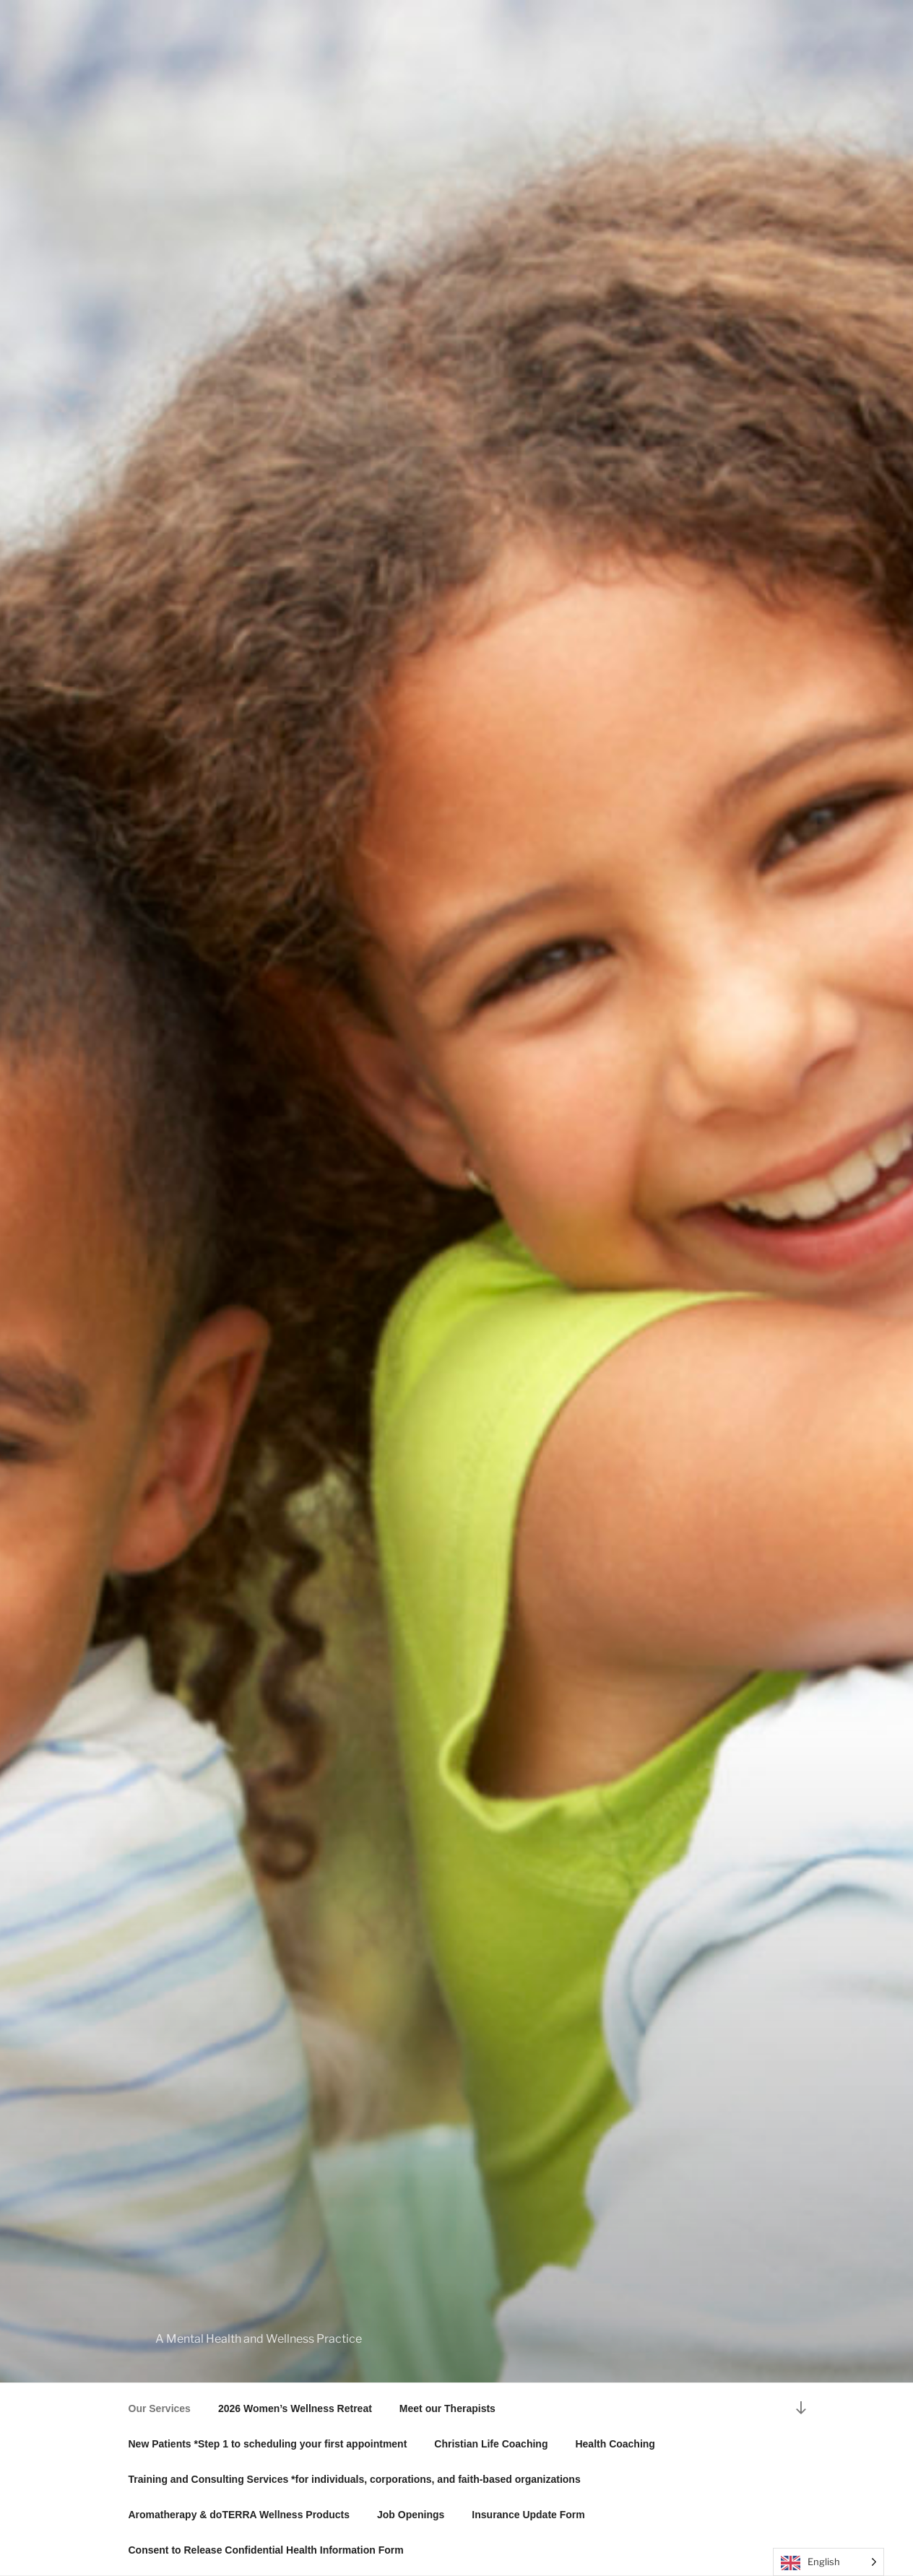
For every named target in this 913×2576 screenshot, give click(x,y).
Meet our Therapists (447, 2408)
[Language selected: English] (828, 2562)
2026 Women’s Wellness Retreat (295, 2408)
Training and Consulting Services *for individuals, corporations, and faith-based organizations (355, 2479)
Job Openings (410, 2514)
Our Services (160, 2408)
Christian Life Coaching (491, 2444)
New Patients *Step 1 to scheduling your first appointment (268, 2444)
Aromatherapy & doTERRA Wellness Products (239, 2514)
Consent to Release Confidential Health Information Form (266, 2550)
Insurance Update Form (528, 2514)
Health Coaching (614, 2444)
